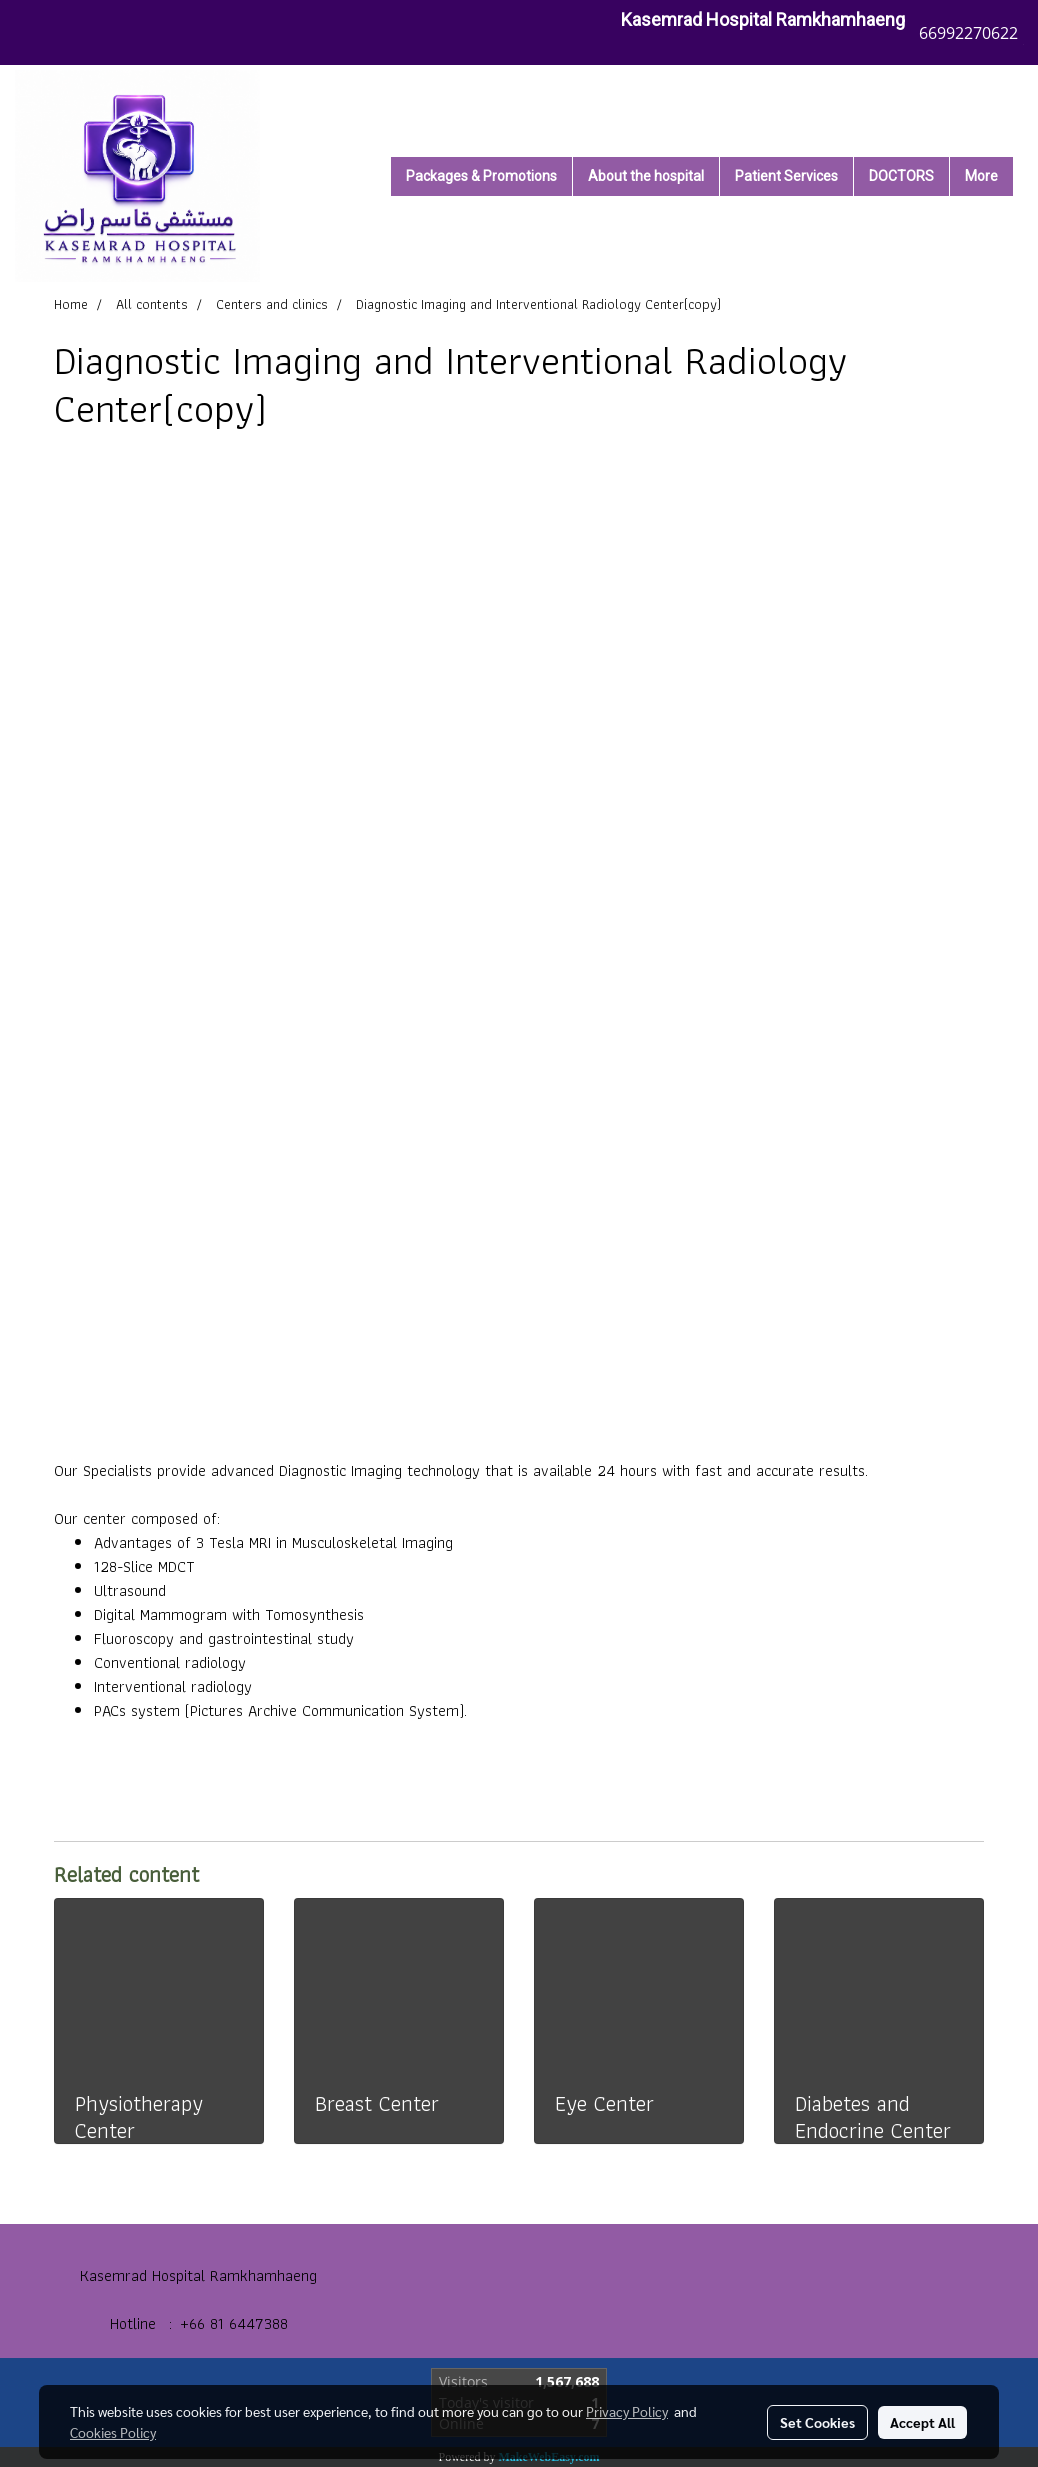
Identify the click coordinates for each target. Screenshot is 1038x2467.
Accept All (922, 2422)
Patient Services (786, 176)
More (981, 176)
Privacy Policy (627, 2411)
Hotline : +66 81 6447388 (199, 2323)
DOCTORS (901, 176)
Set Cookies (817, 2422)
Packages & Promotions (481, 176)
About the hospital (646, 176)
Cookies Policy (113, 2432)
